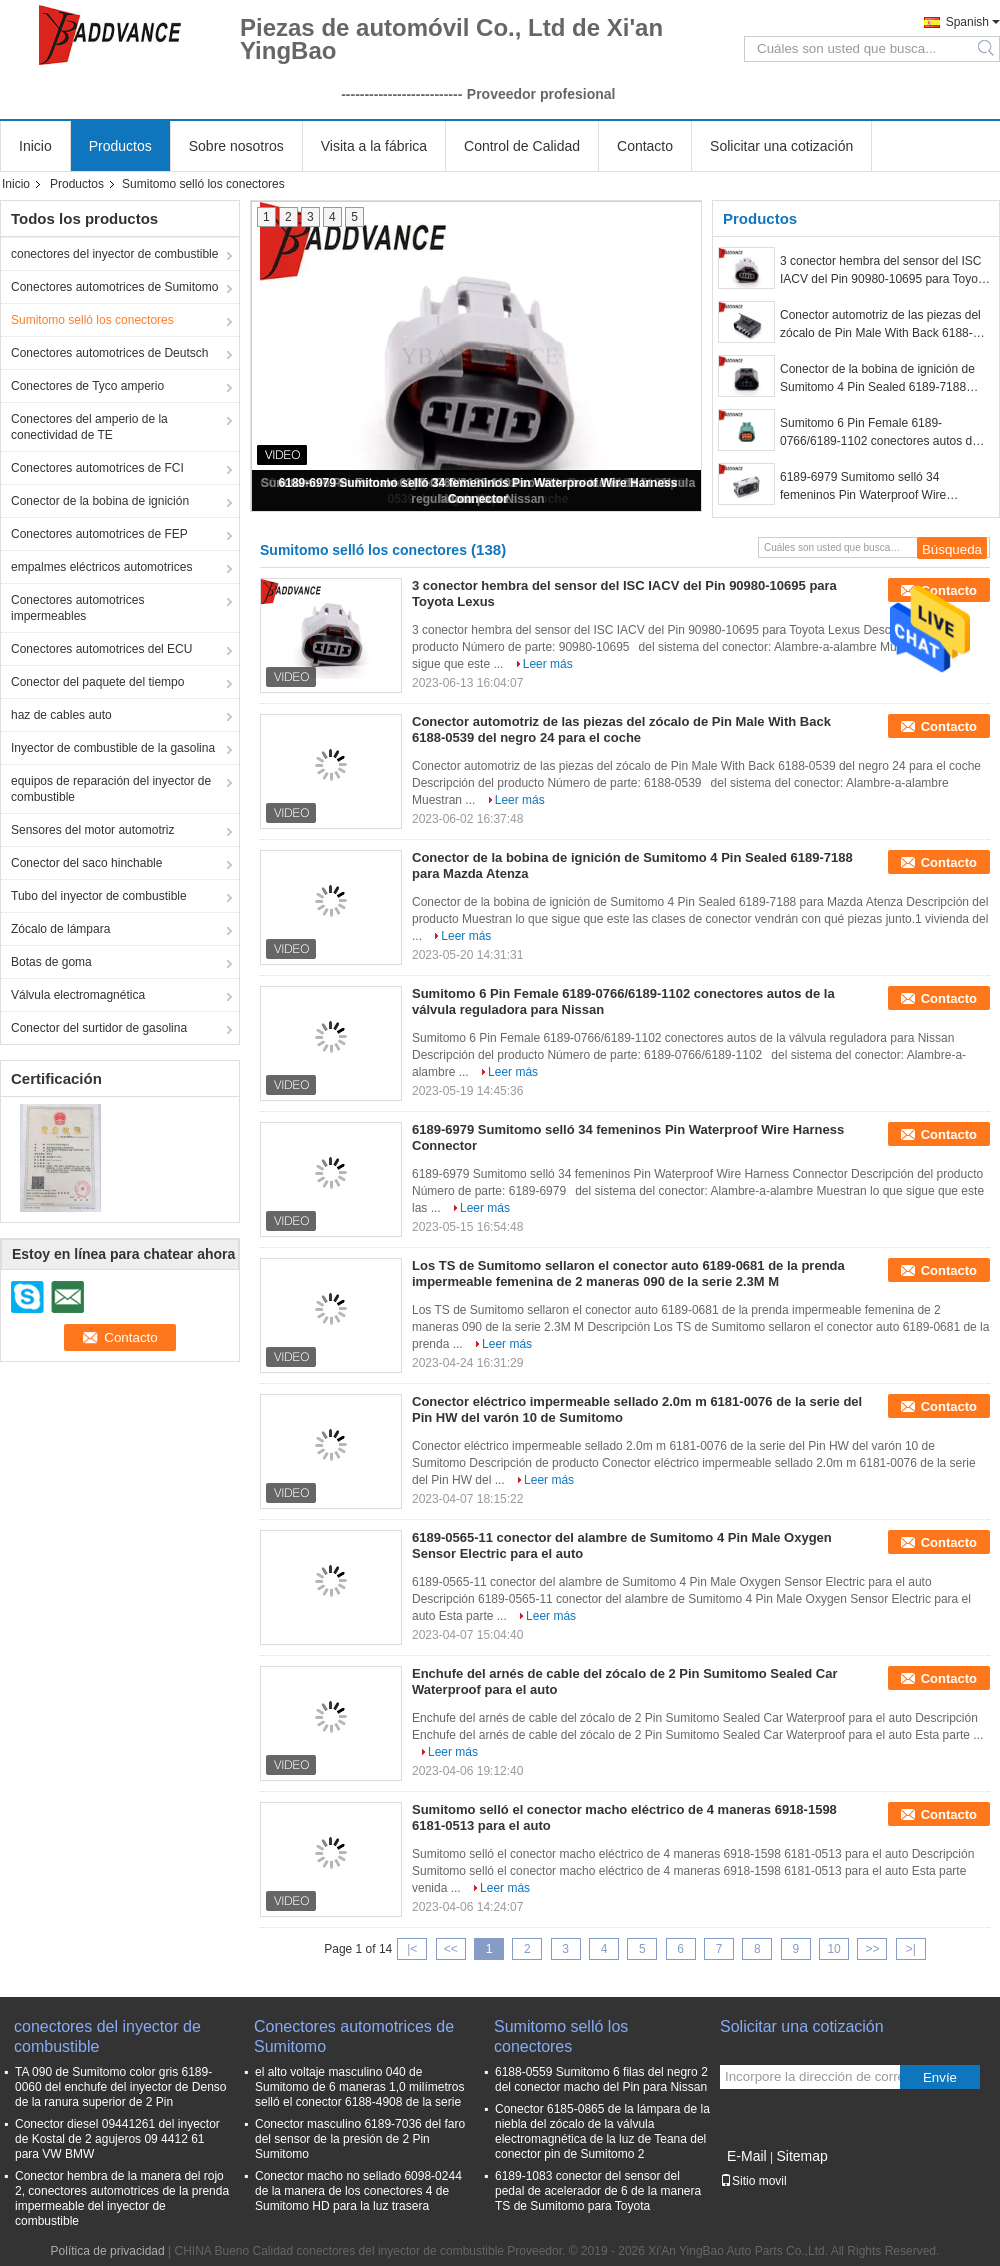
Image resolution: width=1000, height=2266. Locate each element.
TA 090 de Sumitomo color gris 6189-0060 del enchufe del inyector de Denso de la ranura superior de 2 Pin (120, 2087)
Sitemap (801, 2156)
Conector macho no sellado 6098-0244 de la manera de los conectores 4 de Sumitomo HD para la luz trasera (358, 2191)
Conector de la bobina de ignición (100, 501)
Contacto (645, 146)
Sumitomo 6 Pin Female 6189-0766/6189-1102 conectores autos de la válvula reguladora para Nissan (879, 433)
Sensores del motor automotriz (92, 830)
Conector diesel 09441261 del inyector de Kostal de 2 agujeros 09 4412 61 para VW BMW (117, 2139)
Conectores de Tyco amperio (87, 386)
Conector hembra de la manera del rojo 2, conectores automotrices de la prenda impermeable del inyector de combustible (122, 2198)
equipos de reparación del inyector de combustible (111, 789)
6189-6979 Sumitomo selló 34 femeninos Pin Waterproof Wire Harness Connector (863, 487)
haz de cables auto (61, 715)
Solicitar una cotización (781, 146)
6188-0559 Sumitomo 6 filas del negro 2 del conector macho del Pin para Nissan (601, 2079)
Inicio (35, 146)
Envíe (940, 2077)
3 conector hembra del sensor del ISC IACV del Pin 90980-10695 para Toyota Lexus (884, 271)
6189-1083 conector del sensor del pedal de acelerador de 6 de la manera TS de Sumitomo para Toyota (598, 2191)
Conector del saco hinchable (86, 863)
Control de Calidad (522, 146)
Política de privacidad (108, 2251)
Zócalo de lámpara (60, 929)
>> (872, 1949)
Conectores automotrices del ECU (101, 649)
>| (911, 1949)
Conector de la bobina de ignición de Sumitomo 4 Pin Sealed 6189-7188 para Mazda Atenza (877, 379)
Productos (120, 146)
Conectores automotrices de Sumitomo (114, 287)
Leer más (548, 664)
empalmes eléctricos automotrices (101, 567)
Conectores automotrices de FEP (99, 534)
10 (833, 1949)
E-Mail (747, 2156)
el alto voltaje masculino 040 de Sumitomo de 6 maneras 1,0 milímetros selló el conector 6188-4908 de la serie (359, 2087)
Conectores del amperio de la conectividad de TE (89, 427)
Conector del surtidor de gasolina (99, 1028)
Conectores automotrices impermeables (77, 608)
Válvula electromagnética (78, 995)
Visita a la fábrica (374, 146)
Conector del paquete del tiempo (97, 682)
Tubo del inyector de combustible (99, 896)
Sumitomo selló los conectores (92, 320)
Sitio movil (753, 2181)
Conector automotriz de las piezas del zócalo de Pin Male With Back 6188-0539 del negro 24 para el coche (880, 325)
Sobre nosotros (236, 146)
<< (451, 1949)
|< (412, 1949)
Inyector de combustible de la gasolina (113, 748)
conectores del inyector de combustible (114, 254)
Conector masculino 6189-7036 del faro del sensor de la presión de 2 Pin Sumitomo (360, 2139)
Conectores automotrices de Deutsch (109, 353)
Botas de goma (51, 962)
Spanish (967, 22)
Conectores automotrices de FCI (97, 468)
